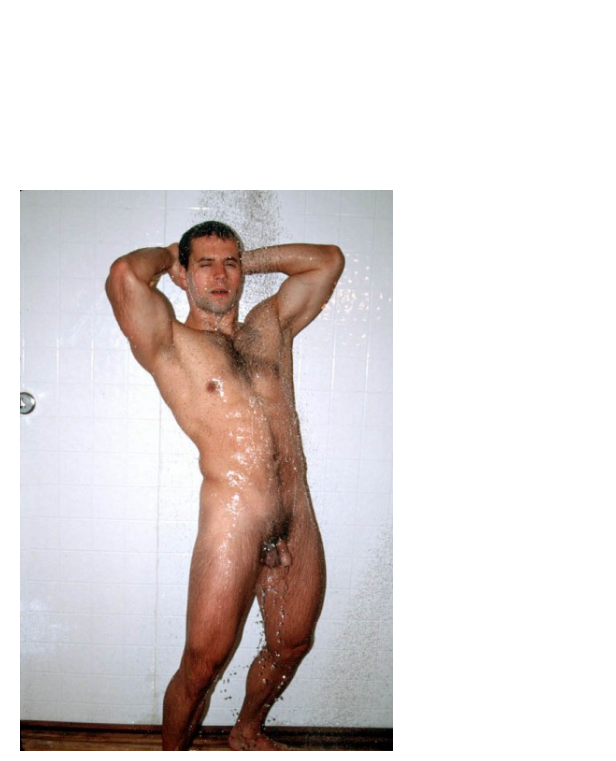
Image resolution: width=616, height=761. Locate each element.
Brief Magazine (308, 95)
